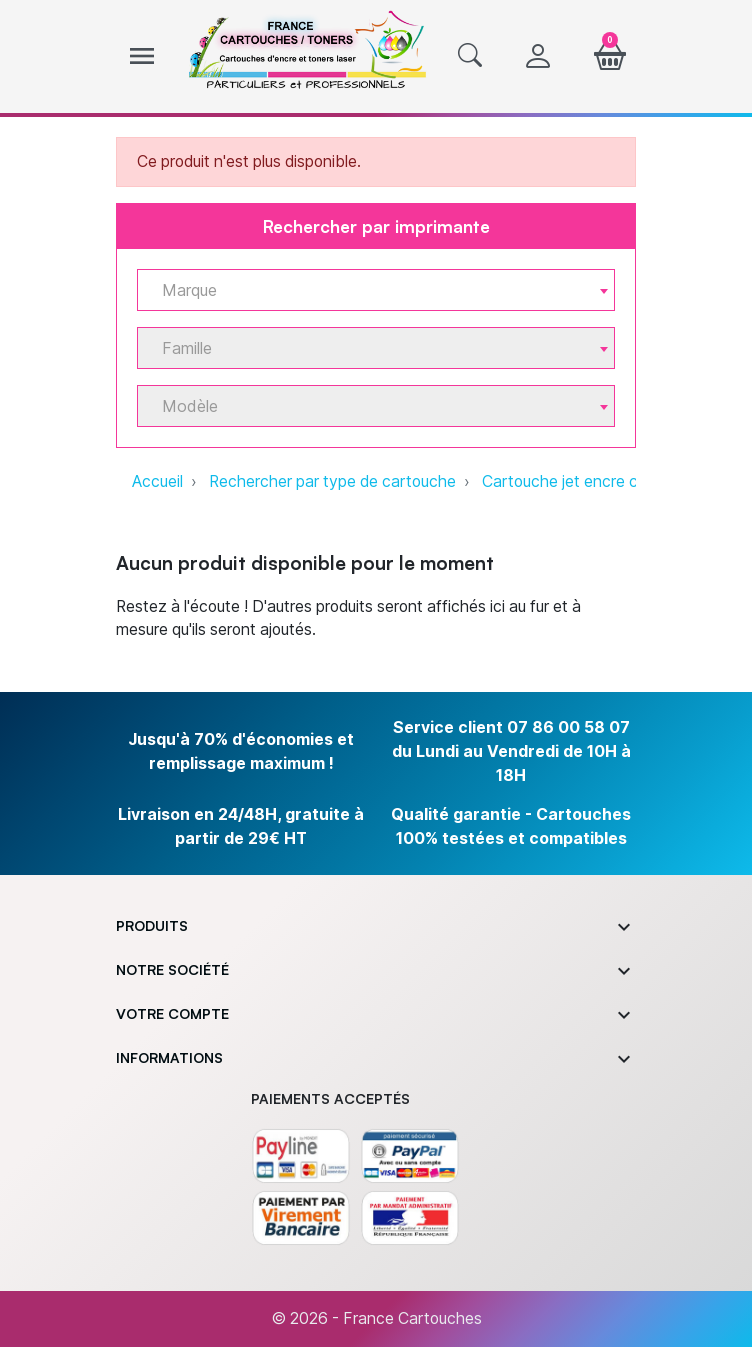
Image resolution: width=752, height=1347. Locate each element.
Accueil (157, 481)
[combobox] (376, 290)
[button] (470, 57)
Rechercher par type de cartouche (332, 481)
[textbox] (368, 290)
